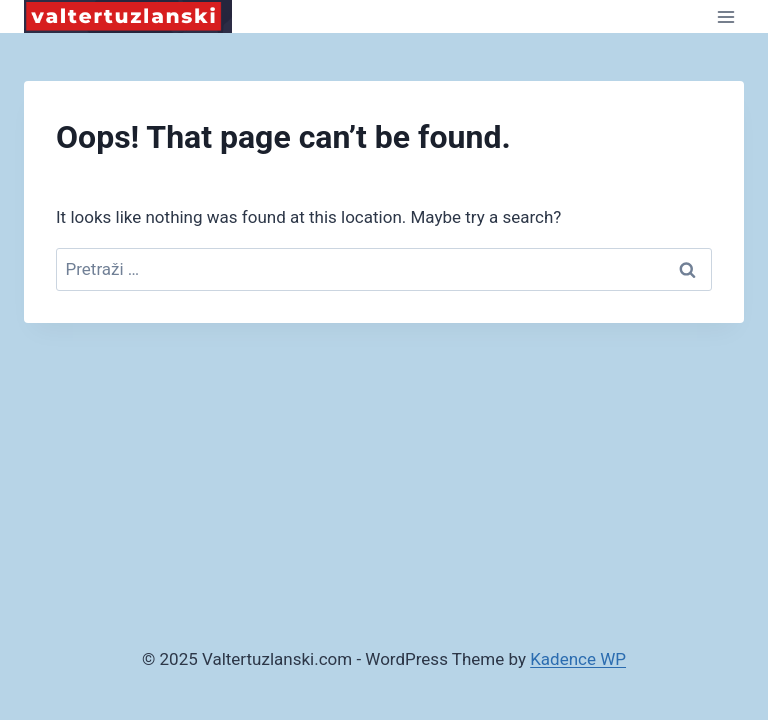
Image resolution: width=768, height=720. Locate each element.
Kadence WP (578, 659)
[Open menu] (725, 16)
